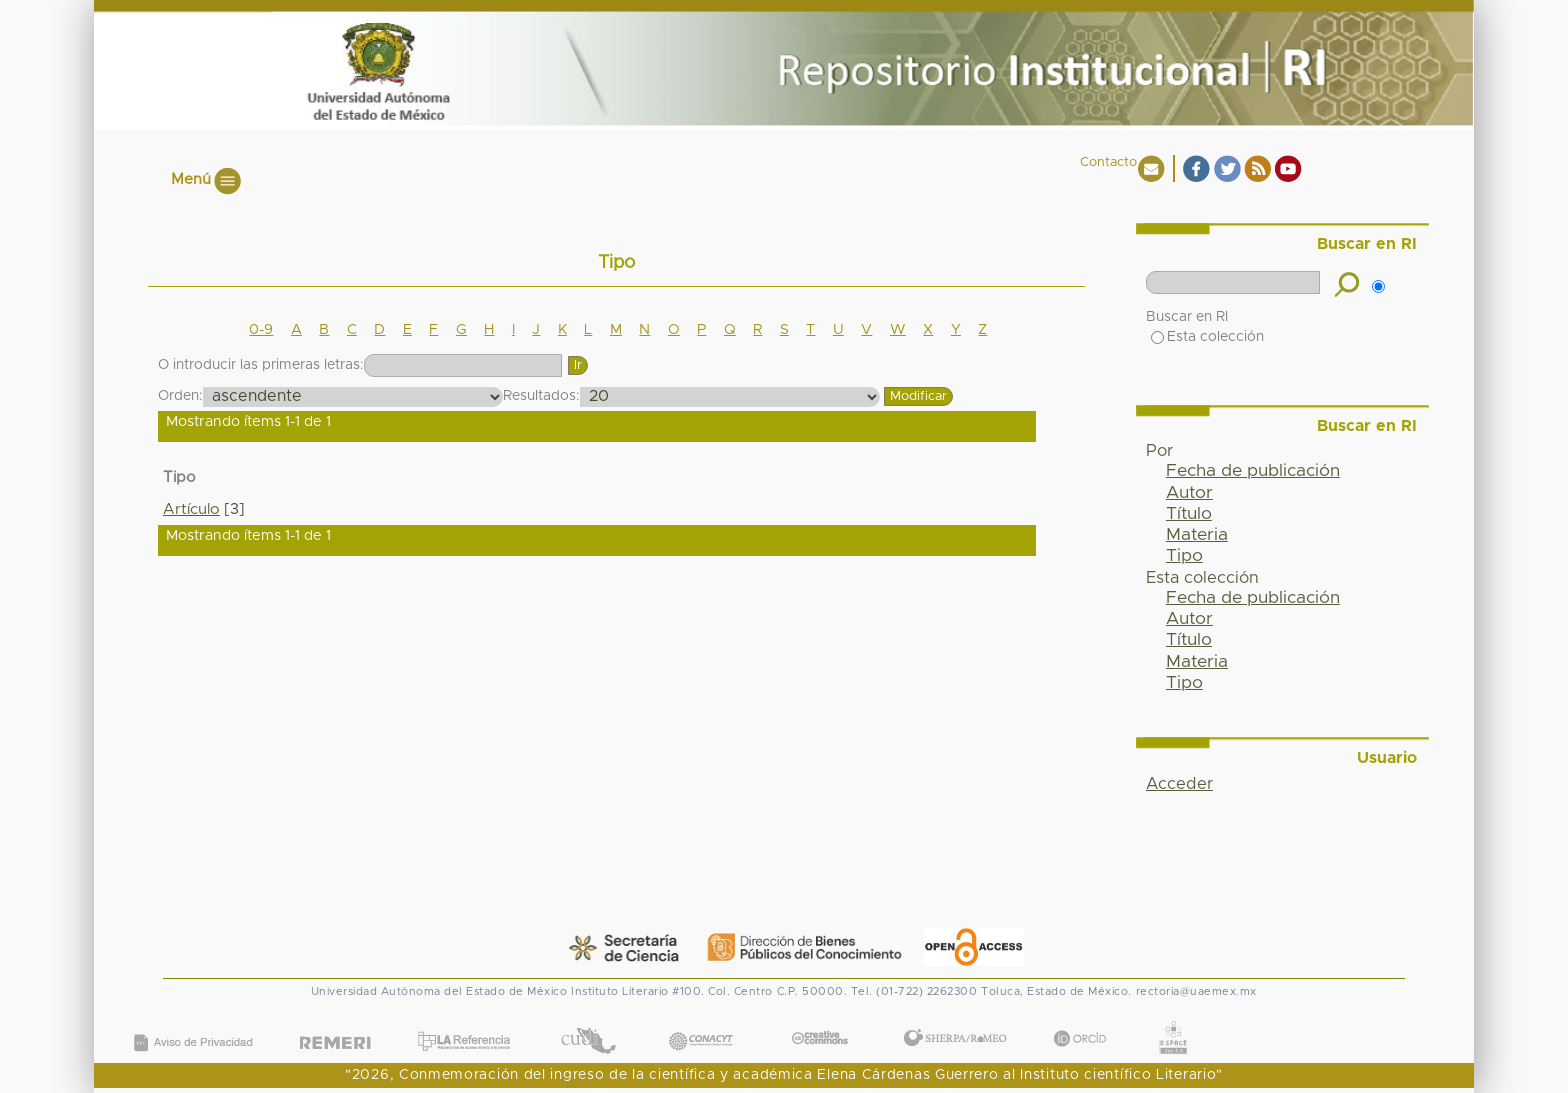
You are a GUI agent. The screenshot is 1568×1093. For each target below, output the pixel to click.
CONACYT (701, 1021)
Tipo (1184, 556)
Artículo (191, 509)
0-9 (261, 330)
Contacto (1108, 162)
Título (1189, 514)
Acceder (1179, 784)
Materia (1197, 535)
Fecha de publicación (1253, 471)
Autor (1189, 493)
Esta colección (1207, 337)
